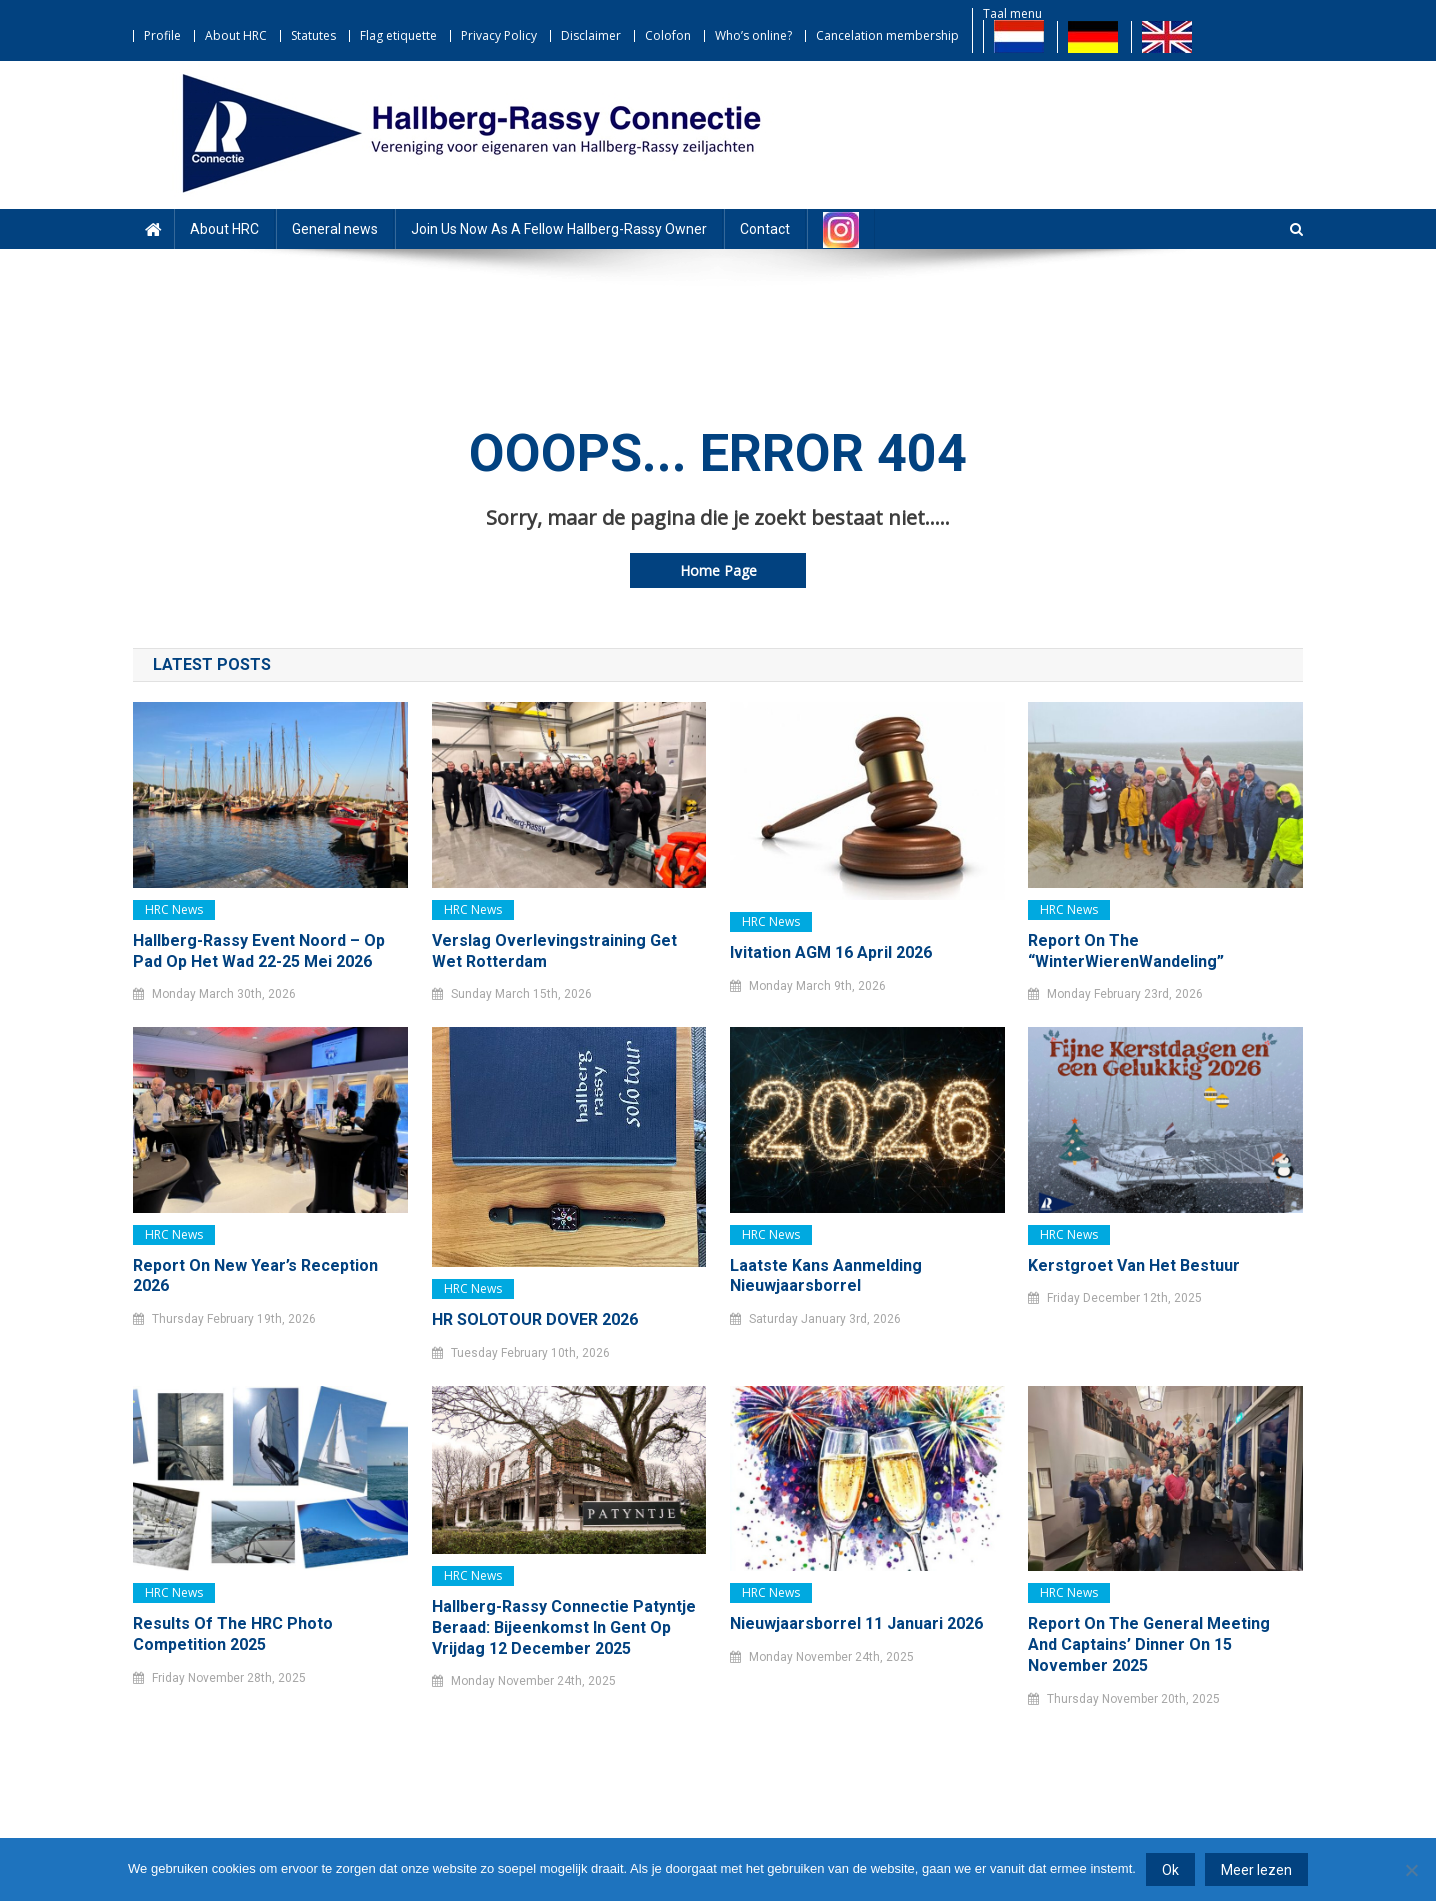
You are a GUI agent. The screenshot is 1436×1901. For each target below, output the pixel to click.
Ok (1170, 1870)
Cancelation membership (887, 35)
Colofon (668, 35)
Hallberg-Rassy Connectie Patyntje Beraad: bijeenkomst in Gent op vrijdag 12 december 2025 (564, 1627)
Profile (162, 35)
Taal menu (1012, 13)
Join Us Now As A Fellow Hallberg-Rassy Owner (559, 229)
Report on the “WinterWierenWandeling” (1126, 951)
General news (335, 229)
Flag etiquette (398, 35)
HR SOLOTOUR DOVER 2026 (535, 1319)
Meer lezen (1256, 1870)
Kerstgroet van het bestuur (1134, 1265)
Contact (765, 229)
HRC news (174, 909)
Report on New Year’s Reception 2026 (255, 1276)
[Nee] (1411, 1870)
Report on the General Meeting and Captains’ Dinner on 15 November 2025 (1149, 1644)
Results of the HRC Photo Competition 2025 (233, 1634)
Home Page (718, 570)
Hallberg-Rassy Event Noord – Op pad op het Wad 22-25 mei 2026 (259, 951)
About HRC (236, 35)
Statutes (313, 35)
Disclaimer (591, 35)
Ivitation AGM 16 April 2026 (831, 952)
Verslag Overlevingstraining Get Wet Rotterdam (554, 951)
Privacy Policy (499, 35)
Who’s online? (753, 35)
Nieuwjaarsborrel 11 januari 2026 (856, 1623)
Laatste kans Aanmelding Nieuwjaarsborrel (826, 1276)
